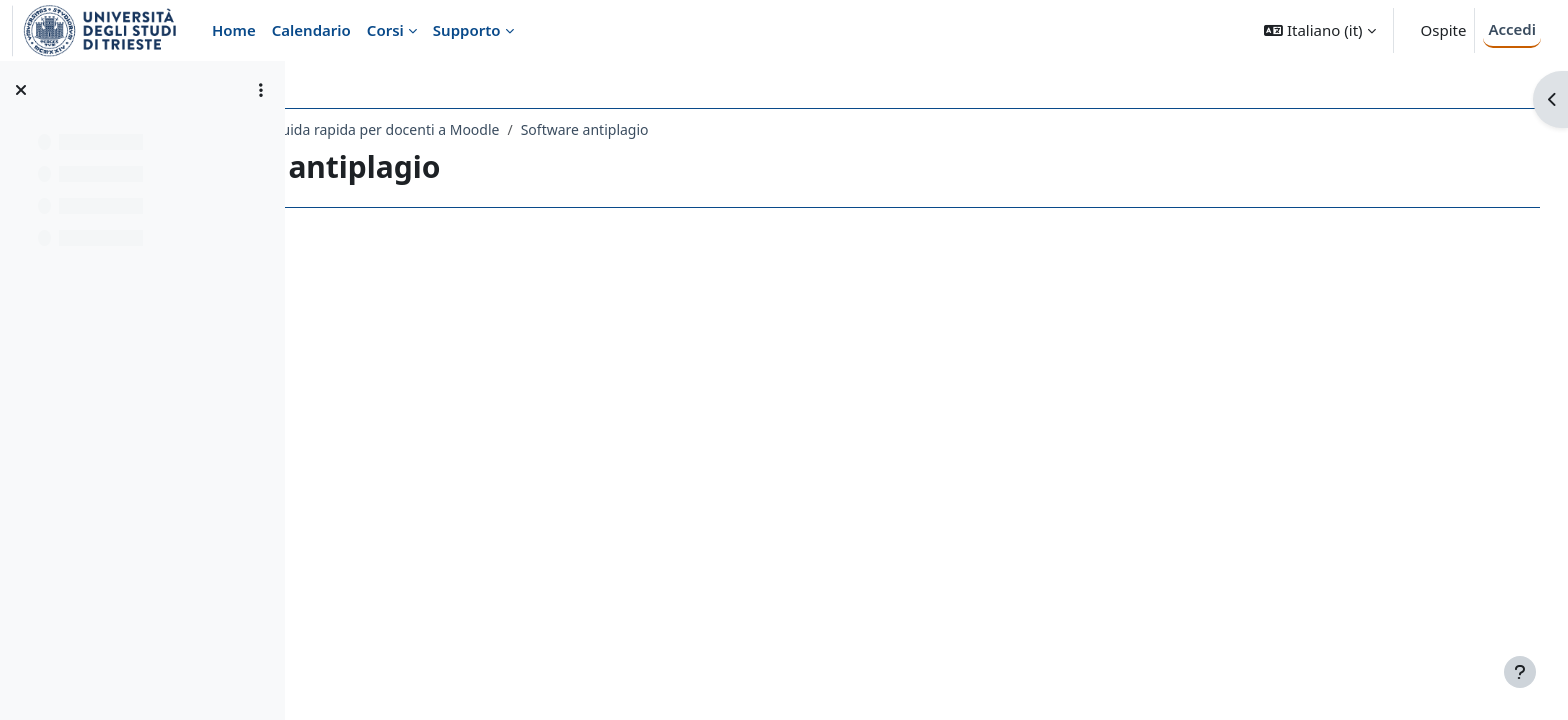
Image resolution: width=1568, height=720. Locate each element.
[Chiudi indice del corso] (21, 90)
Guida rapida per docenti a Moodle (563, 129)
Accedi (1512, 29)
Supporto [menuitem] (467, 30)
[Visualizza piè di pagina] (1520, 672)
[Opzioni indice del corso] (261, 90)
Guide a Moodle (376, 129)
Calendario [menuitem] (311, 30)
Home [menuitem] (234, 30)
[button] (1319, 30)
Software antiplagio (762, 129)
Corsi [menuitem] (385, 30)
